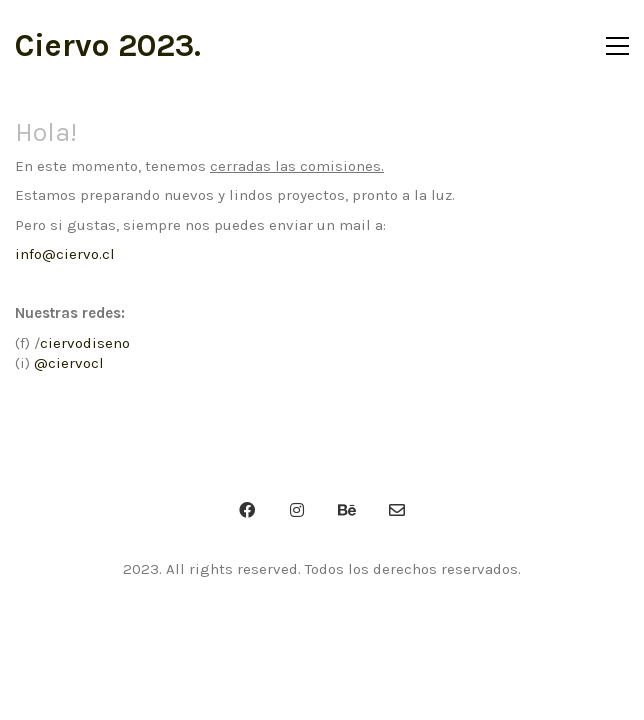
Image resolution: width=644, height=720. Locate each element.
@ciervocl (69, 363)
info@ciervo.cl (65, 254)
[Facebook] (247, 510)
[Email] (397, 510)
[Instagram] (297, 510)
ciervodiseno (85, 343)
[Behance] (347, 510)
